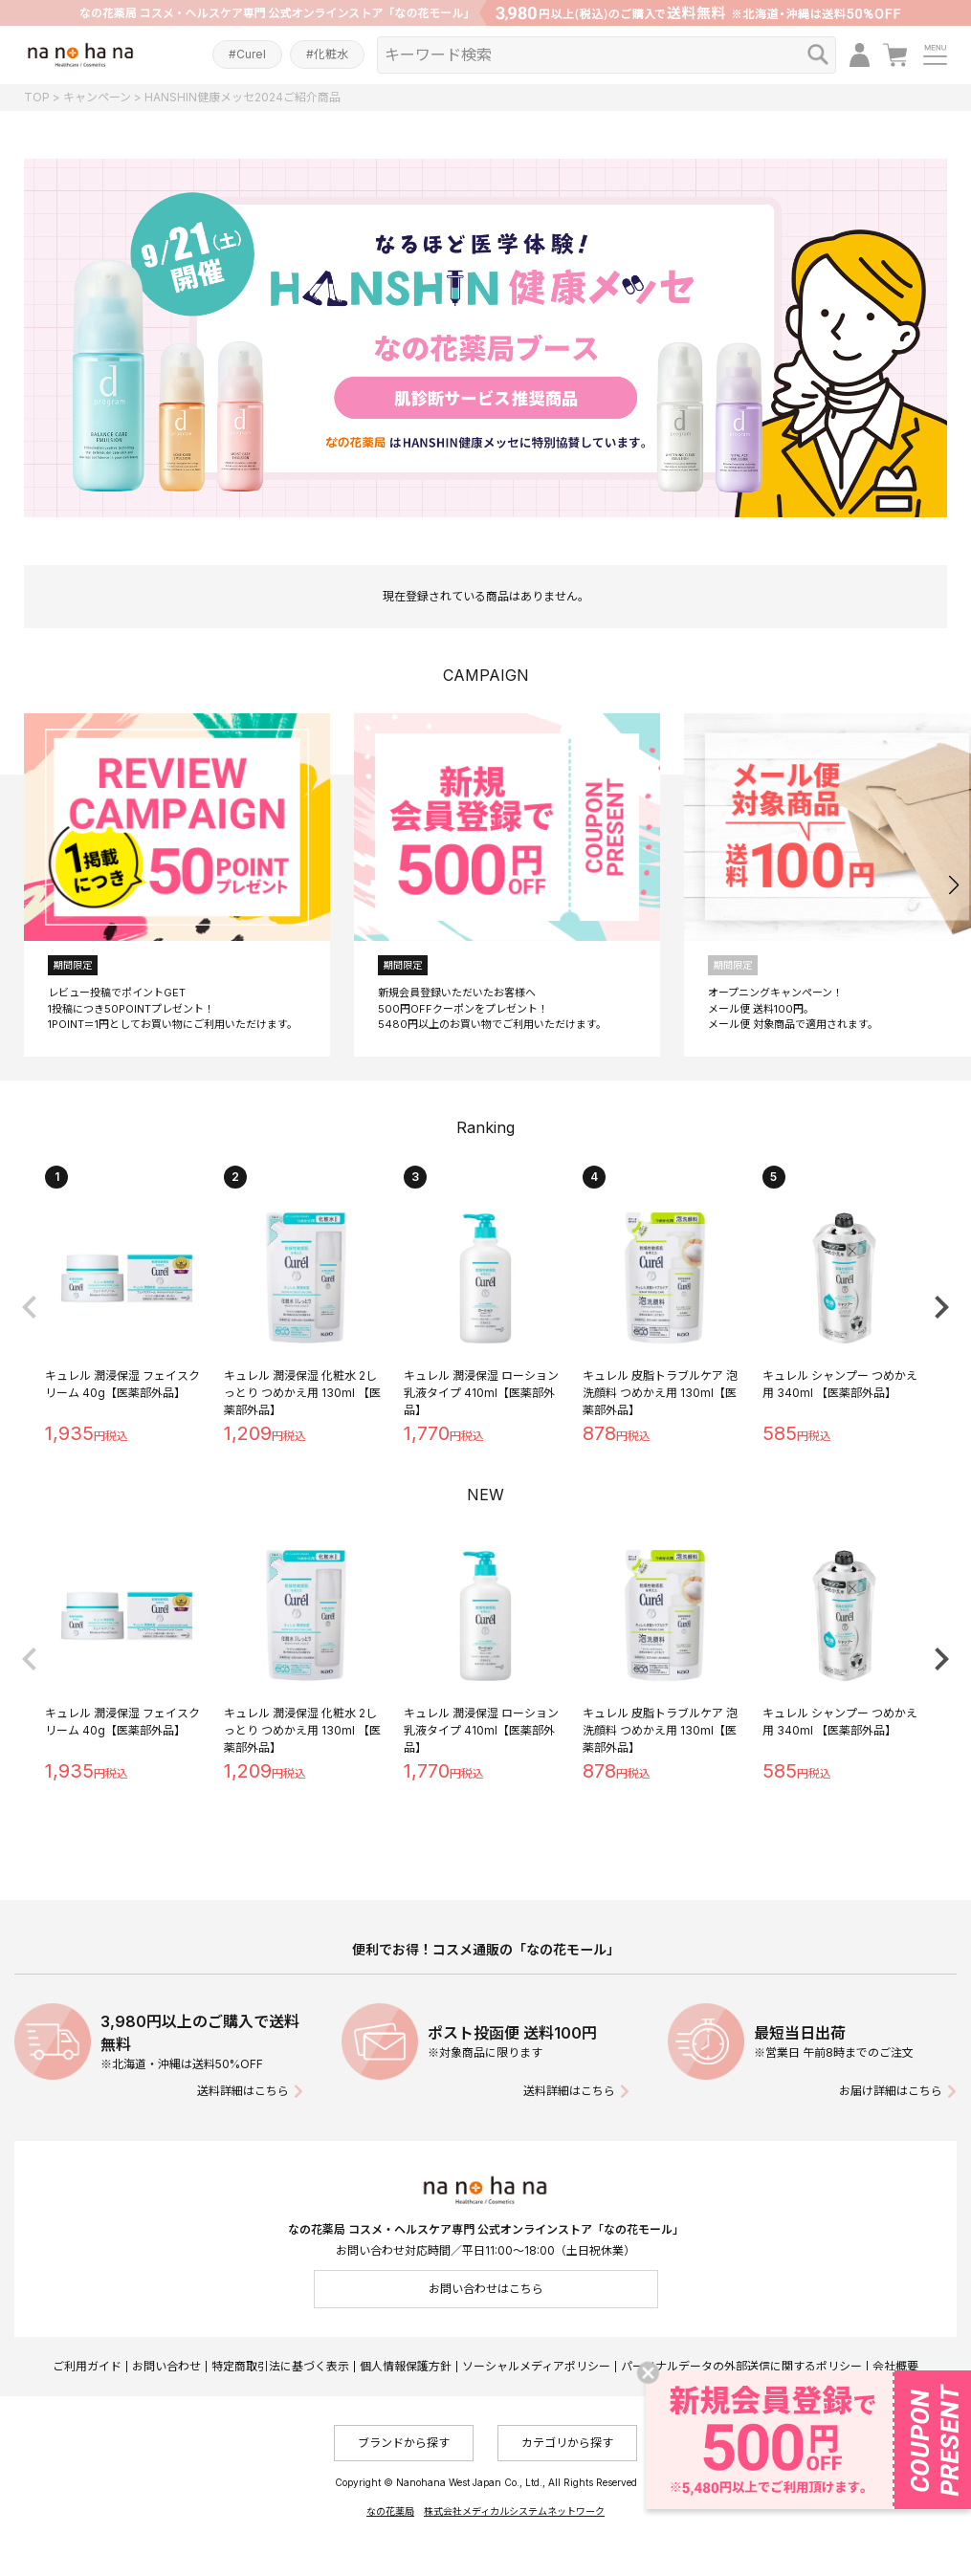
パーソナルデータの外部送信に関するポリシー (741, 2366)
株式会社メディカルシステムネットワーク (514, 2511)
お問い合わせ (166, 2366)
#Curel (247, 54)
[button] (953, 885)
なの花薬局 (390, 2511)
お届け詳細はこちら (890, 2091)
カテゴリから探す (567, 2442)
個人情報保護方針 (406, 2366)
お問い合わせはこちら (486, 2288)
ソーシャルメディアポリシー (536, 2366)
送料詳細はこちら (243, 2091)
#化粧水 (327, 54)
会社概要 (895, 2366)
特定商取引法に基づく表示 (280, 2366)
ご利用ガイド (87, 2366)
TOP (37, 97)
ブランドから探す (404, 2442)
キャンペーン (97, 97)
